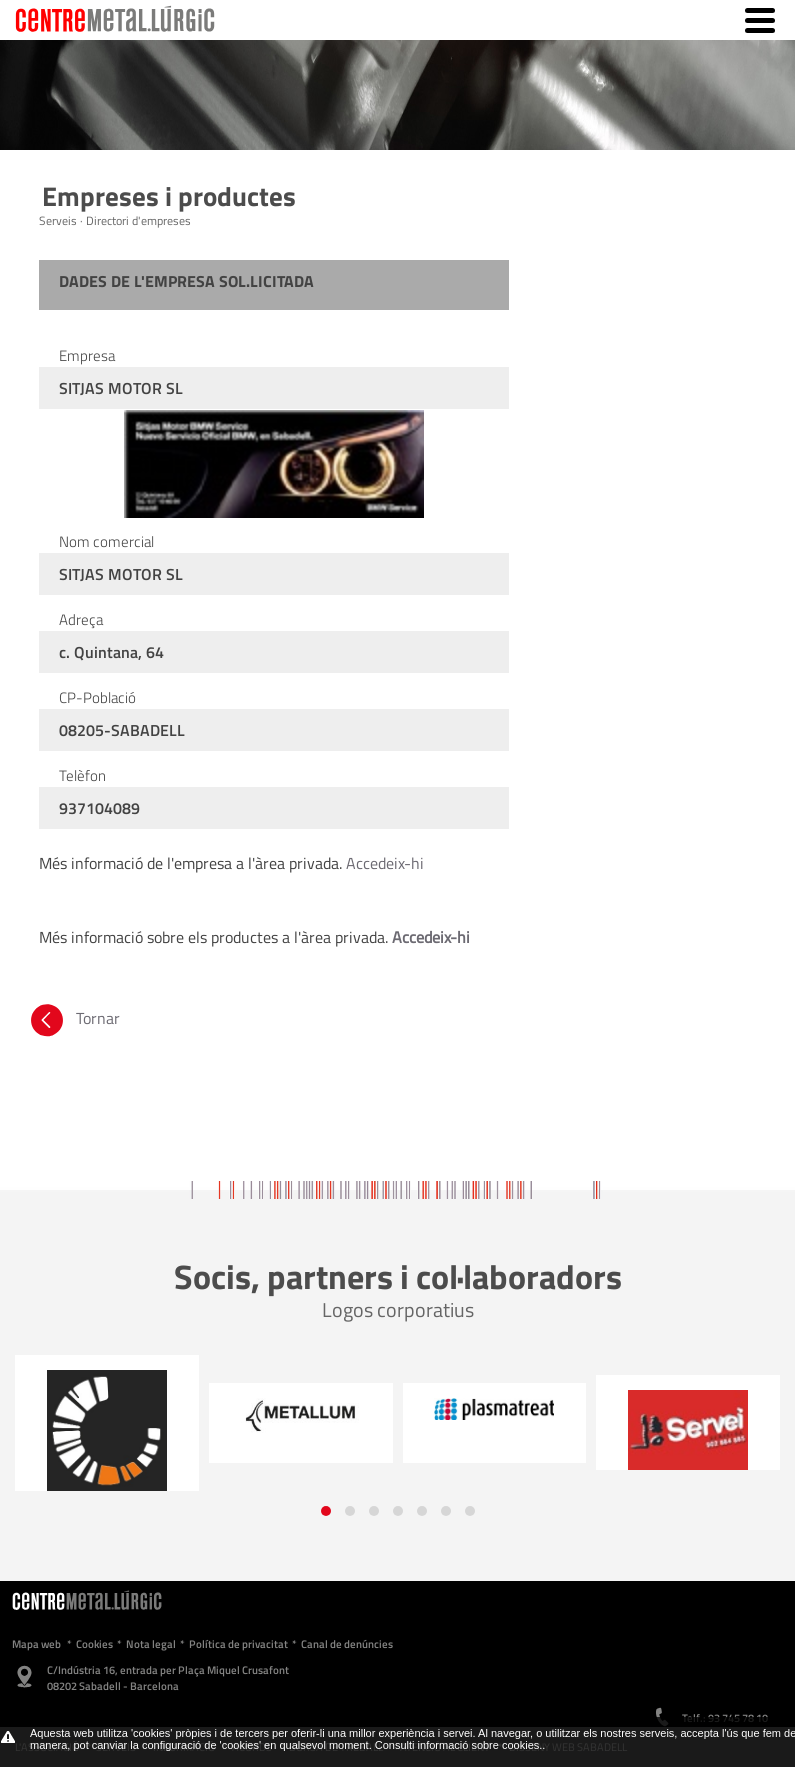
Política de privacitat (238, 1644)
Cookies (94, 1644)
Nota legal (151, 1644)
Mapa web (36, 1644)
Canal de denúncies (347, 1644)
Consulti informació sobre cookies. (459, 1745)
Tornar (73, 1018)
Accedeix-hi (385, 863)
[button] (326, 1511)
